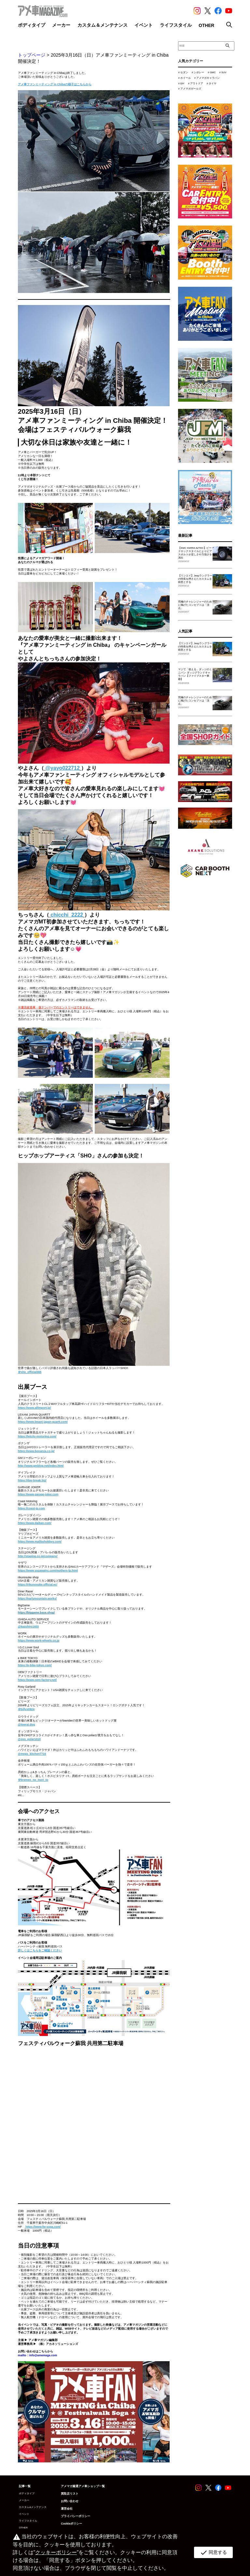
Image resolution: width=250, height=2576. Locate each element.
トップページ (31, 55)
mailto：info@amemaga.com (37, 2355)
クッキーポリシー (55, 2552)
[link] (43, 2226)
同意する (213, 2552)
